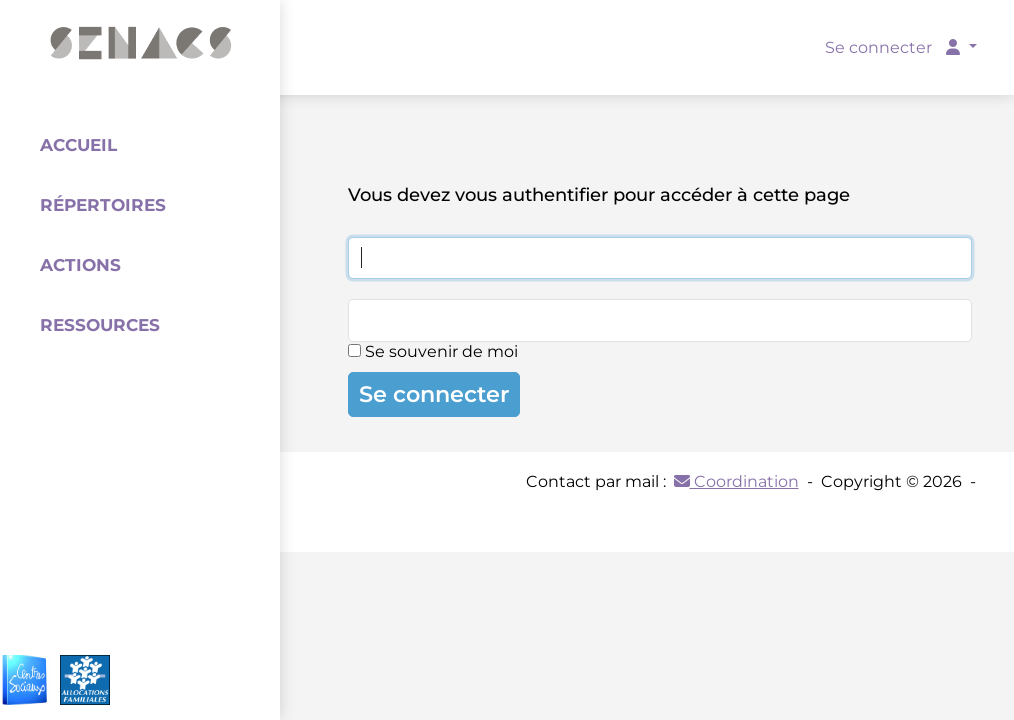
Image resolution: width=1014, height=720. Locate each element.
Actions (80, 265)
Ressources (100, 325)
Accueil (78, 145)
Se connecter (434, 394)
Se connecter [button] (894, 47)
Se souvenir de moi (433, 351)
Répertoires (103, 205)
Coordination (736, 481)
